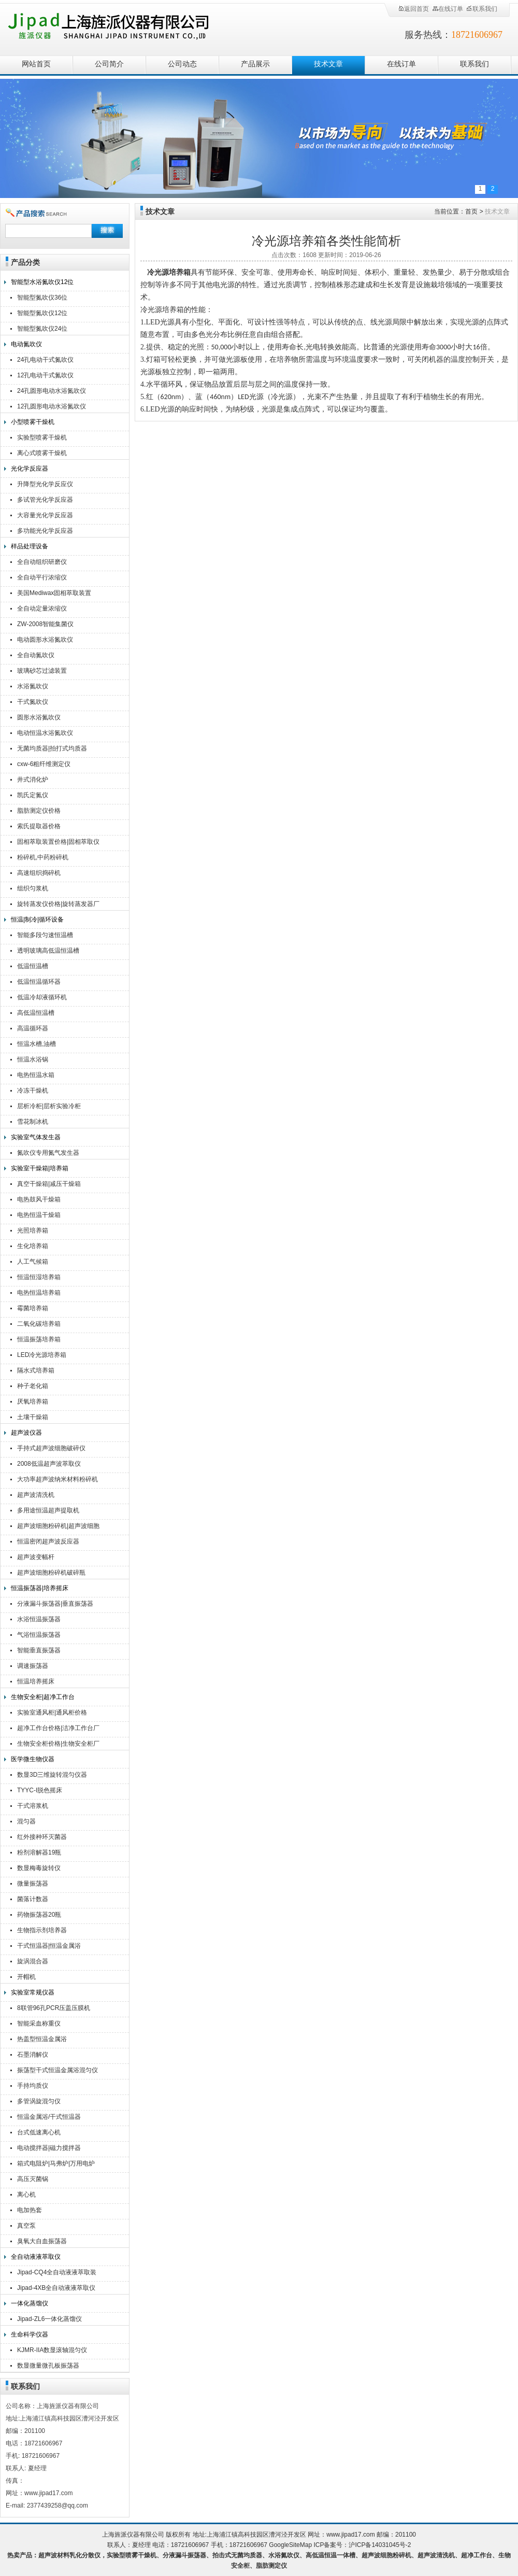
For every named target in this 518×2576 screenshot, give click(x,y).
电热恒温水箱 (35, 1075)
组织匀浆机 (32, 888)
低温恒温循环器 (39, 981)
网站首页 (36, 64)
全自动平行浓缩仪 (42, 577)
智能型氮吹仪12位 (42, 313)
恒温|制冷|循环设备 (37, 919)
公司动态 (182, 64)
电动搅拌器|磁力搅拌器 (49, 2148)
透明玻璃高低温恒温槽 (48, 950)
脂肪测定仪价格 (39, 810)
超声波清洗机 (35, 1494)
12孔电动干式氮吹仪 (45, 375)
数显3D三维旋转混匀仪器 (52, 1774)
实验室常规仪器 (32, 1992)
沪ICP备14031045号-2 (380, 2545)
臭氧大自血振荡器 (42, 2241)
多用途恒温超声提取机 (48, 1510)
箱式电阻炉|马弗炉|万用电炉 (56, 2163)
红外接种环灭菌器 (42, 1837)
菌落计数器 (32, 1899)
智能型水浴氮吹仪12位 (42, 282)
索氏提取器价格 (39, 826)
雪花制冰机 (32, 1121)
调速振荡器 (32, 1665)
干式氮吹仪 (32, 701)
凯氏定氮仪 (32, 795)
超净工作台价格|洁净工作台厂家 (58, 1729)
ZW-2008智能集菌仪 (45, 624)
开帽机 (26, 1976)
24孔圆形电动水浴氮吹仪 (51, 390)
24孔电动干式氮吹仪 (45, 359)
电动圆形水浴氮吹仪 (45, 639)
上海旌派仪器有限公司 (122, 27)
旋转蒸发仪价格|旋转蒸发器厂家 (58, 905)
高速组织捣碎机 (39, 872)
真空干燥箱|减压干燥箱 (49, 1183)
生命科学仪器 (29, 2334)
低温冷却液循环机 (42, 997)
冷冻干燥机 (32, 1090)
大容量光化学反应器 (45, 515)
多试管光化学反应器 (45, 499)
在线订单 (447, 8)
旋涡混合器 (32, 1961)
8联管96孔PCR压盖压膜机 (53, 2008)
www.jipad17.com (350, 2534)
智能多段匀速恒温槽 (45, 935)
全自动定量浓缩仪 (42, 608)
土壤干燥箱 (32, 1417)
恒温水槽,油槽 (36, 1044)
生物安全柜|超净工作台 (43, 1697)
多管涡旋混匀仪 (39, 2101)
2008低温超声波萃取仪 (49, 1463)
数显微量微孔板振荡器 (48, 2365)
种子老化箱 (32, 1386)
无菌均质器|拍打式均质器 (52, 748)
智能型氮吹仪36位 (42, 297)
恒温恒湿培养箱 (39, 1277)
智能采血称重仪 (39, 2023)
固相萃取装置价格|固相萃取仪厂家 (58, 843)
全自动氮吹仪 (35, 655)
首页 (471, 211)
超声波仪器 (26, 1432)
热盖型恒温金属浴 (42, 2039)
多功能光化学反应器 (45, 530)
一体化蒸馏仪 (29, 2303)
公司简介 (109, 64)
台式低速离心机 (39, 2132)
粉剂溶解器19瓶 (39, 1852)
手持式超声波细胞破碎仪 (51, 1448)
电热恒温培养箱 (39, 1292)
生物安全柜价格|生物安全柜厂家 (58, 1745)
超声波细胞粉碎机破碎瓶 (51, 1572)
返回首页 (413, 8)
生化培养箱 (32, 1246)
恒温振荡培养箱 (39, 1339)
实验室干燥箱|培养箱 (39, 1168)
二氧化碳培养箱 (39, 1323)
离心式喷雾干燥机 (42, 453)
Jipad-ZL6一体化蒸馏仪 (49, 2319)
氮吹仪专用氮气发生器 (48, 1152)
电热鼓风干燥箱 (39, 1199)
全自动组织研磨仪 (42, 561)
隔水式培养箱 (35, 1370)
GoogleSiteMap (290, 2545)
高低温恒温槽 (35, 1012)
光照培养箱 (32, 1230)
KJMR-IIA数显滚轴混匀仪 (52, 2350)
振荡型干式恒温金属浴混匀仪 (57, 2070)
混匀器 (26, 1821)
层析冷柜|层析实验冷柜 (49, 1106)
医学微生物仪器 (32, 1759)
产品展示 (255, 64)
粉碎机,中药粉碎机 (42, 857)
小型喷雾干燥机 (32, 422)
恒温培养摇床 (35, 1681)
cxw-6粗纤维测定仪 (43, 764)
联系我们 (481, 8)
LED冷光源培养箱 (41, 1354)
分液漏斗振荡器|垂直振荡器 (55, 1603)
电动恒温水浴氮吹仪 (45, 733)
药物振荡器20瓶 (39, 1914)
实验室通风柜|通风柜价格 (52, 1712)
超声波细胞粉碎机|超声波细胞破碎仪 (58, 1527)
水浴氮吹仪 (32, 686)
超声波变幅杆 (35, 1557)
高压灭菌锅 (32, 2179)
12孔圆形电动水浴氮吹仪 (51, 406)
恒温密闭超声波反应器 (48, 1541)
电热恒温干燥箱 (39, 1215)
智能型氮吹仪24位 (42, 328)
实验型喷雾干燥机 (42, 437)
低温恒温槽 (32, 966)
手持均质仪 (32, 2085)
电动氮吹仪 (26, 344)
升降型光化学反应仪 (45, 484)
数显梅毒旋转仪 (39, 1868)
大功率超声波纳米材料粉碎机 (57, 1479)
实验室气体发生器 (36, 1137)
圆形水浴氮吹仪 (39, 717)
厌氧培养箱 (32, 1401)
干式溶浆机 (32, 1805)
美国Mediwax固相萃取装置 (54, 593)
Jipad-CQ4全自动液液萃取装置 (56, 2273)
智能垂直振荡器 (39, 1650)
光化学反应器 (29, 468)
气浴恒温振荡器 (39, 1634)
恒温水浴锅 (32, 1059)
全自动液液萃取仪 (36, 2256)
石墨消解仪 (32, 2054)
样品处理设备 (29, 546)
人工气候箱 (32, 1261)
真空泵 (26, 2225)
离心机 (26, 2194)
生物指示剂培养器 (42, 1930)
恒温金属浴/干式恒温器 (49, 2116)
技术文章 (328, 64)
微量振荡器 (32, 1883)
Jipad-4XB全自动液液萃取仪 (56, 2287)
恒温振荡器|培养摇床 (39, 1588)
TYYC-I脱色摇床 (39, 1790)
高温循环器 (32, 1028)
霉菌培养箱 (32, 1308)
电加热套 (29, 2210)
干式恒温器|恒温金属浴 (49, 1945)
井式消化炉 (32, 779)
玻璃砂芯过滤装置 (42, 670)
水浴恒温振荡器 (39, 1619)
